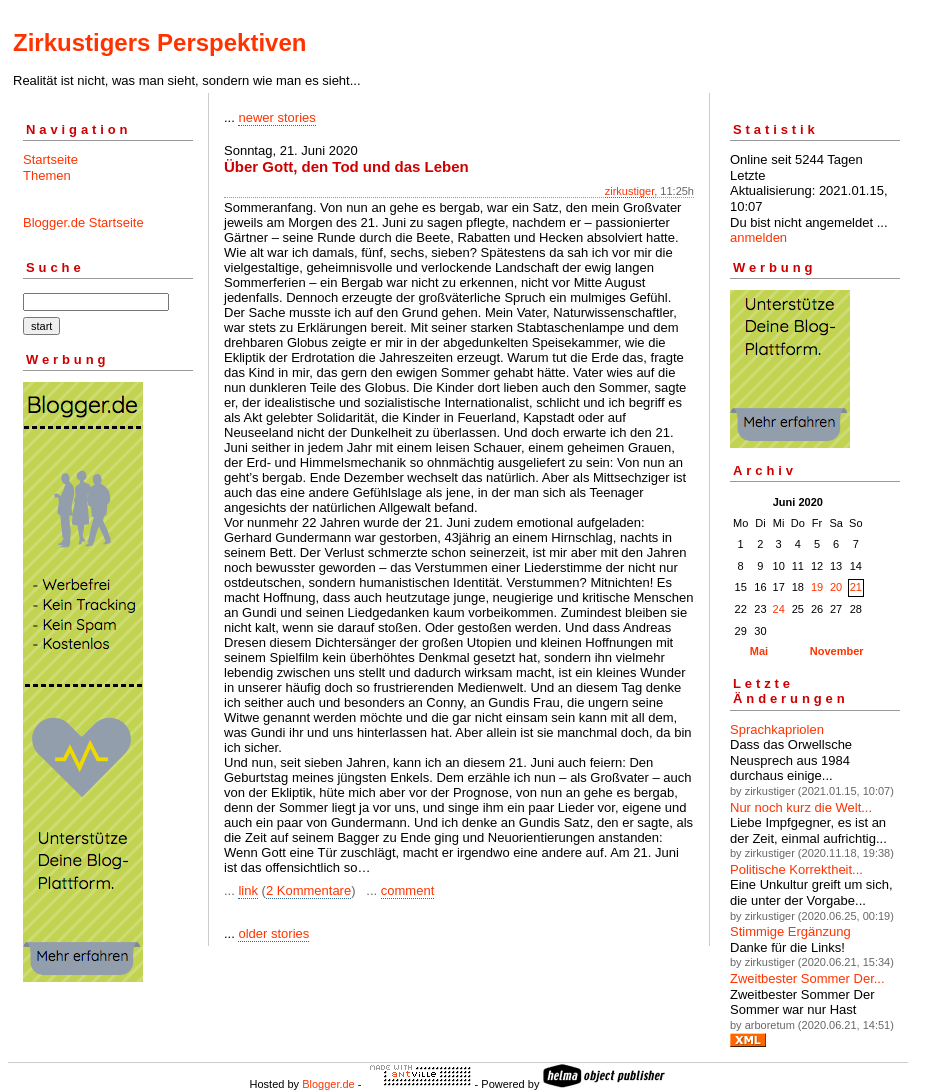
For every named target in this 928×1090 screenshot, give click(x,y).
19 (817, 587)
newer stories (276, 117)
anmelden (758, 237)
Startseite (50, 159)
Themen (47, 175)
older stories (273, 933)
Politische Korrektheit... (796, 869)
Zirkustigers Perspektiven (159, 42)
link (248, 890)
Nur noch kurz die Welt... (801, 807)
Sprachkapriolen (777, 729)
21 (856, 587)
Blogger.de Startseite (83, 222)
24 (779, 609)
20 (836, 587)
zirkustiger (630, 191)
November (837, 651)
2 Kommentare (308, 890)
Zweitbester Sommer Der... (807, 978)
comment (407, 890)
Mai (759, 651)
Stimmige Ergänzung (790, 931)
